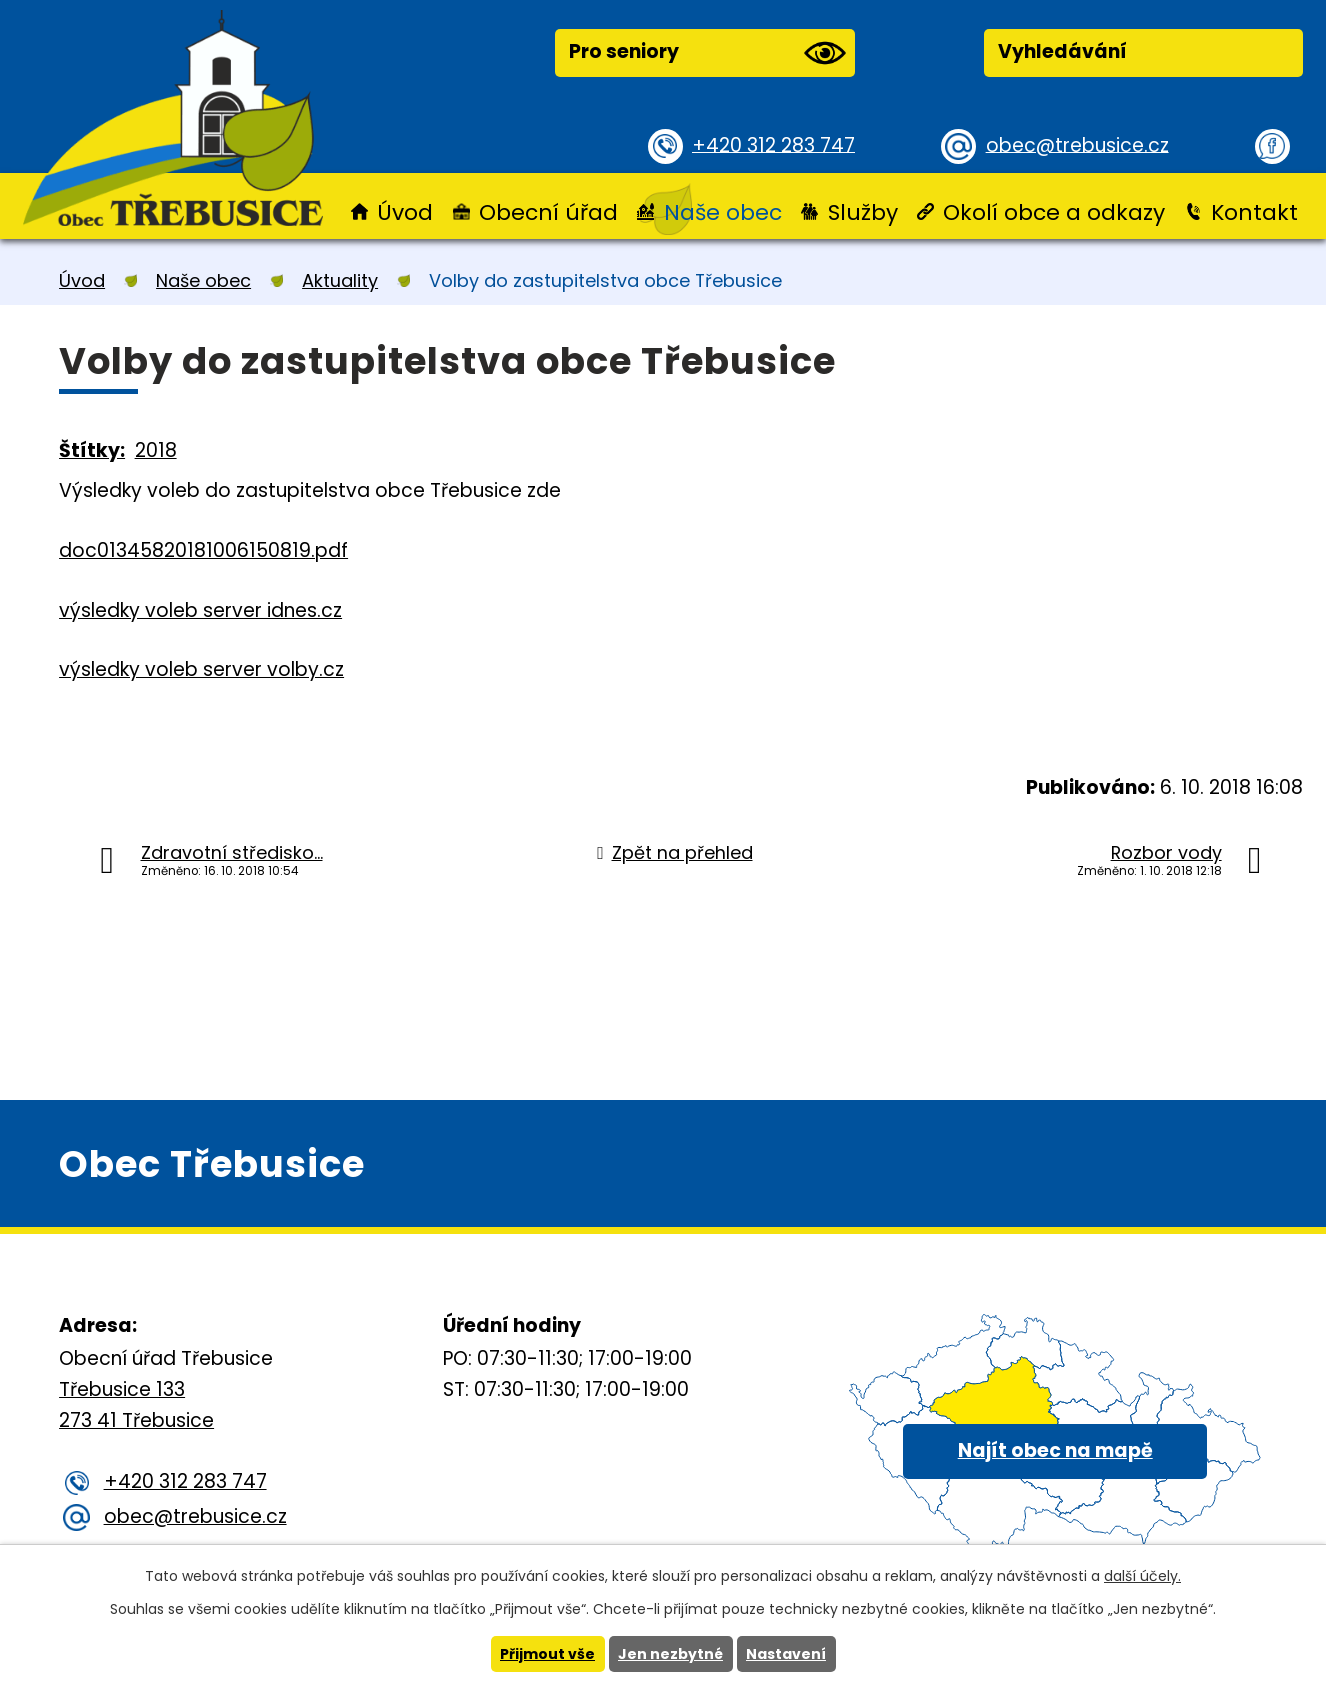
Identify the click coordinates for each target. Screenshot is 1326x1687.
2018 (156, 450)
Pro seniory (707, 53)
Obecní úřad (548, 212)
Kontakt (1254, 212)
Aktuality (340, 280)
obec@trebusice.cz (1077, 144)
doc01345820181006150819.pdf (203, 550)
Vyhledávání (1062, 51)
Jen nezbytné (670, 1654)
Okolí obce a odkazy (1054, 212)
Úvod (405, 212)
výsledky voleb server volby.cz (201, 669)
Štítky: (92, 450)
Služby (863, 212)
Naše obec (723, 212)
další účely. (1142, 1576)
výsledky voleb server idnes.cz (200, 610)
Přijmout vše (547, 1654)
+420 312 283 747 (773, 144)
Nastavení (786, 1654)
